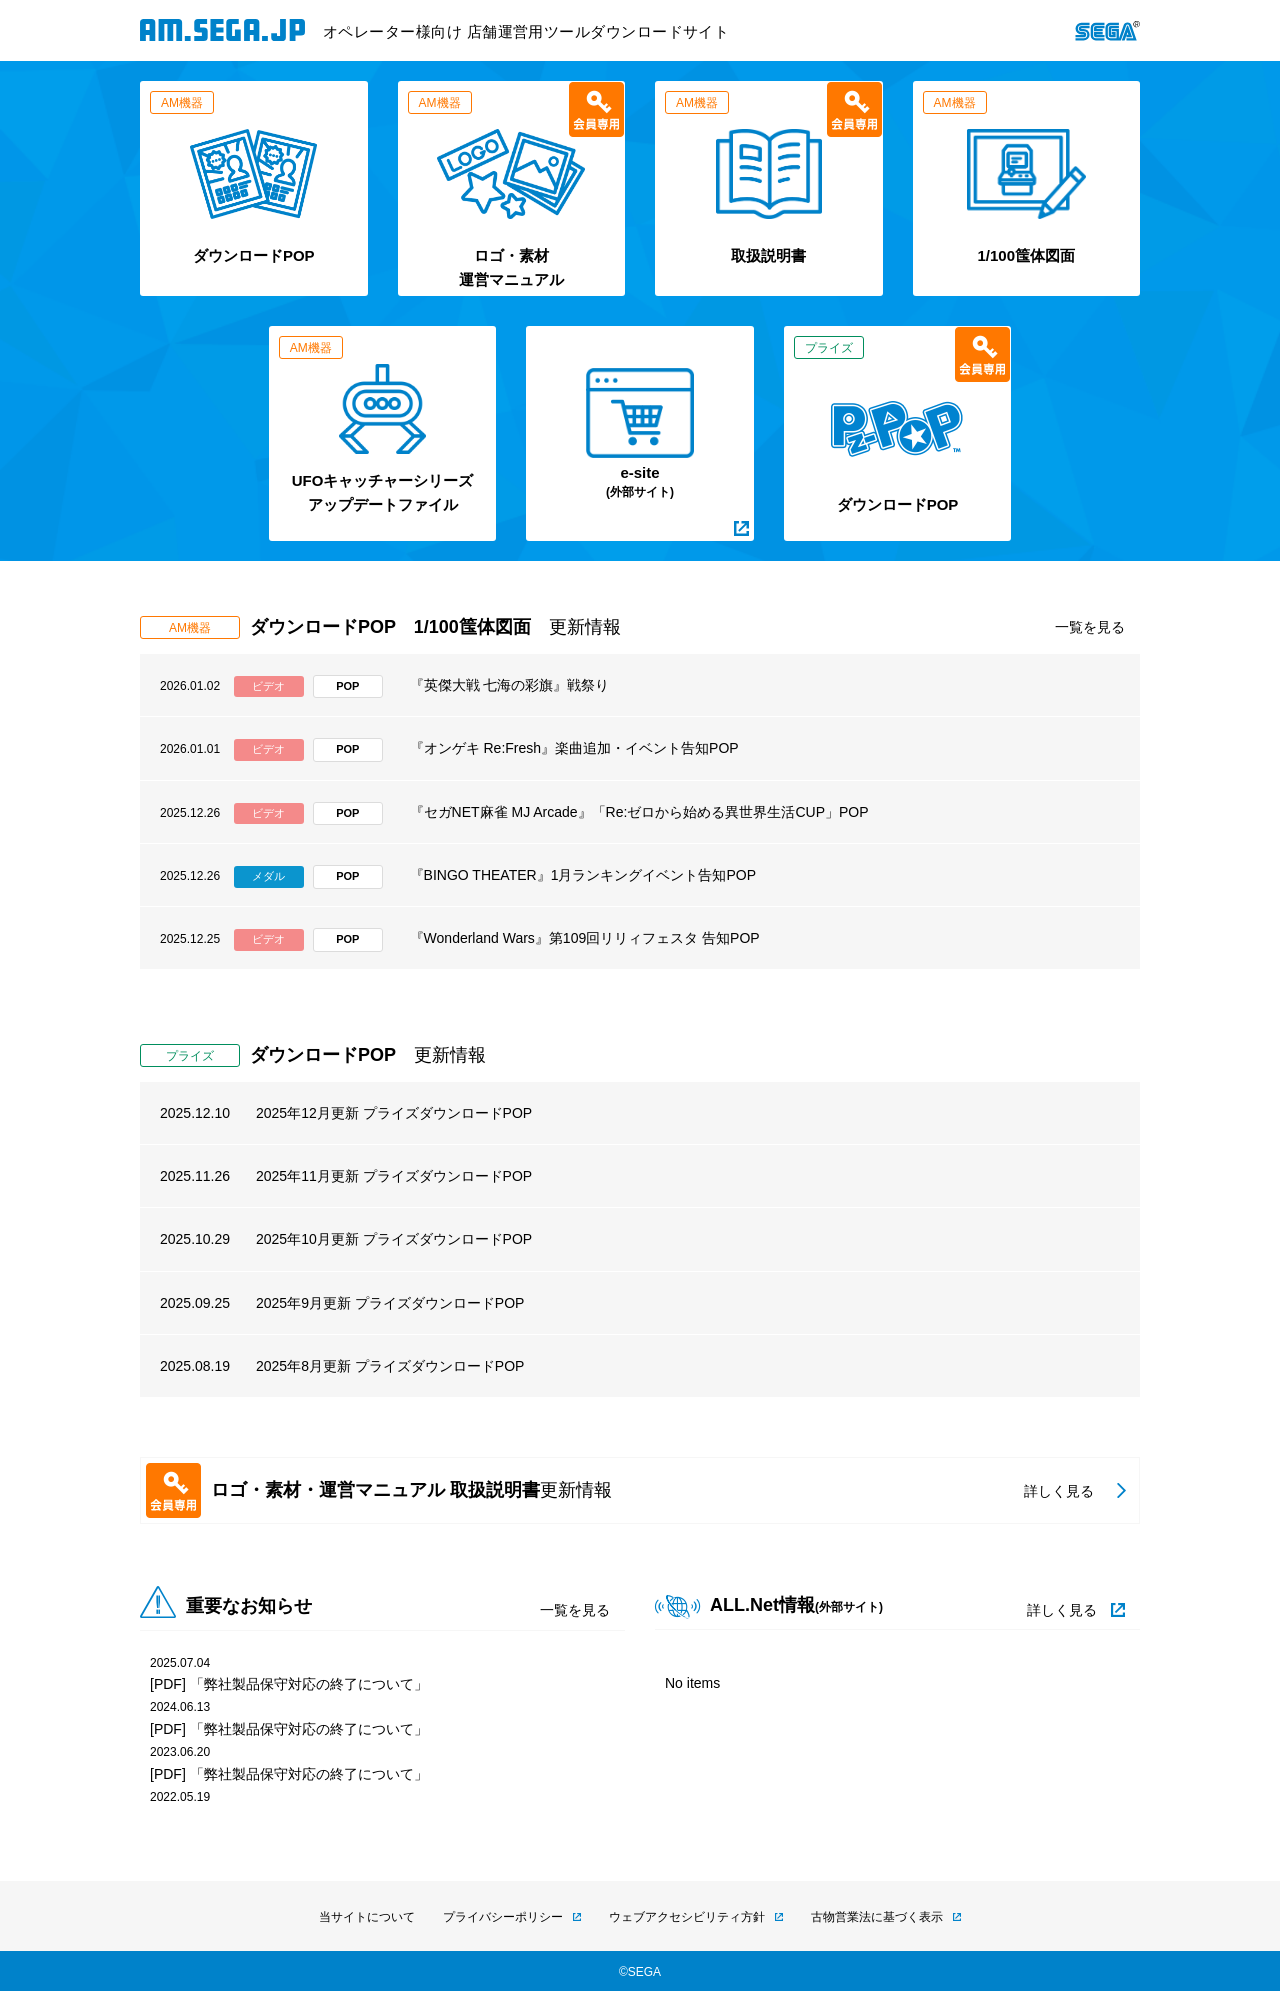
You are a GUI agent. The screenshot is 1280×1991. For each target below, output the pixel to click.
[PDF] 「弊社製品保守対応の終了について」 (289, 1684)
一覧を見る (1090, 627)
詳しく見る (1062, 1610)
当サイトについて (367, 1917)
